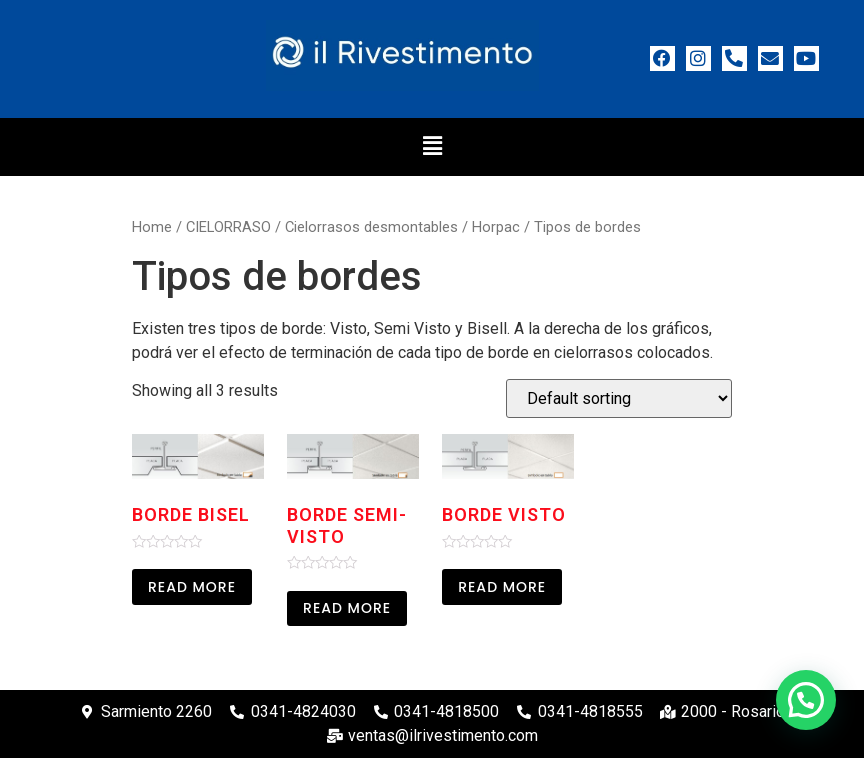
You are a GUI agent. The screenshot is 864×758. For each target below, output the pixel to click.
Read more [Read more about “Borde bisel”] (192, 587)
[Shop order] (619, 398)
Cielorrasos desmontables (371, 227)
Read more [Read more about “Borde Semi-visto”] (347, 608)
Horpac (496, 227)
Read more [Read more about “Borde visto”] (502, 587)
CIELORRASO (228, 227)
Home (152, 227)
